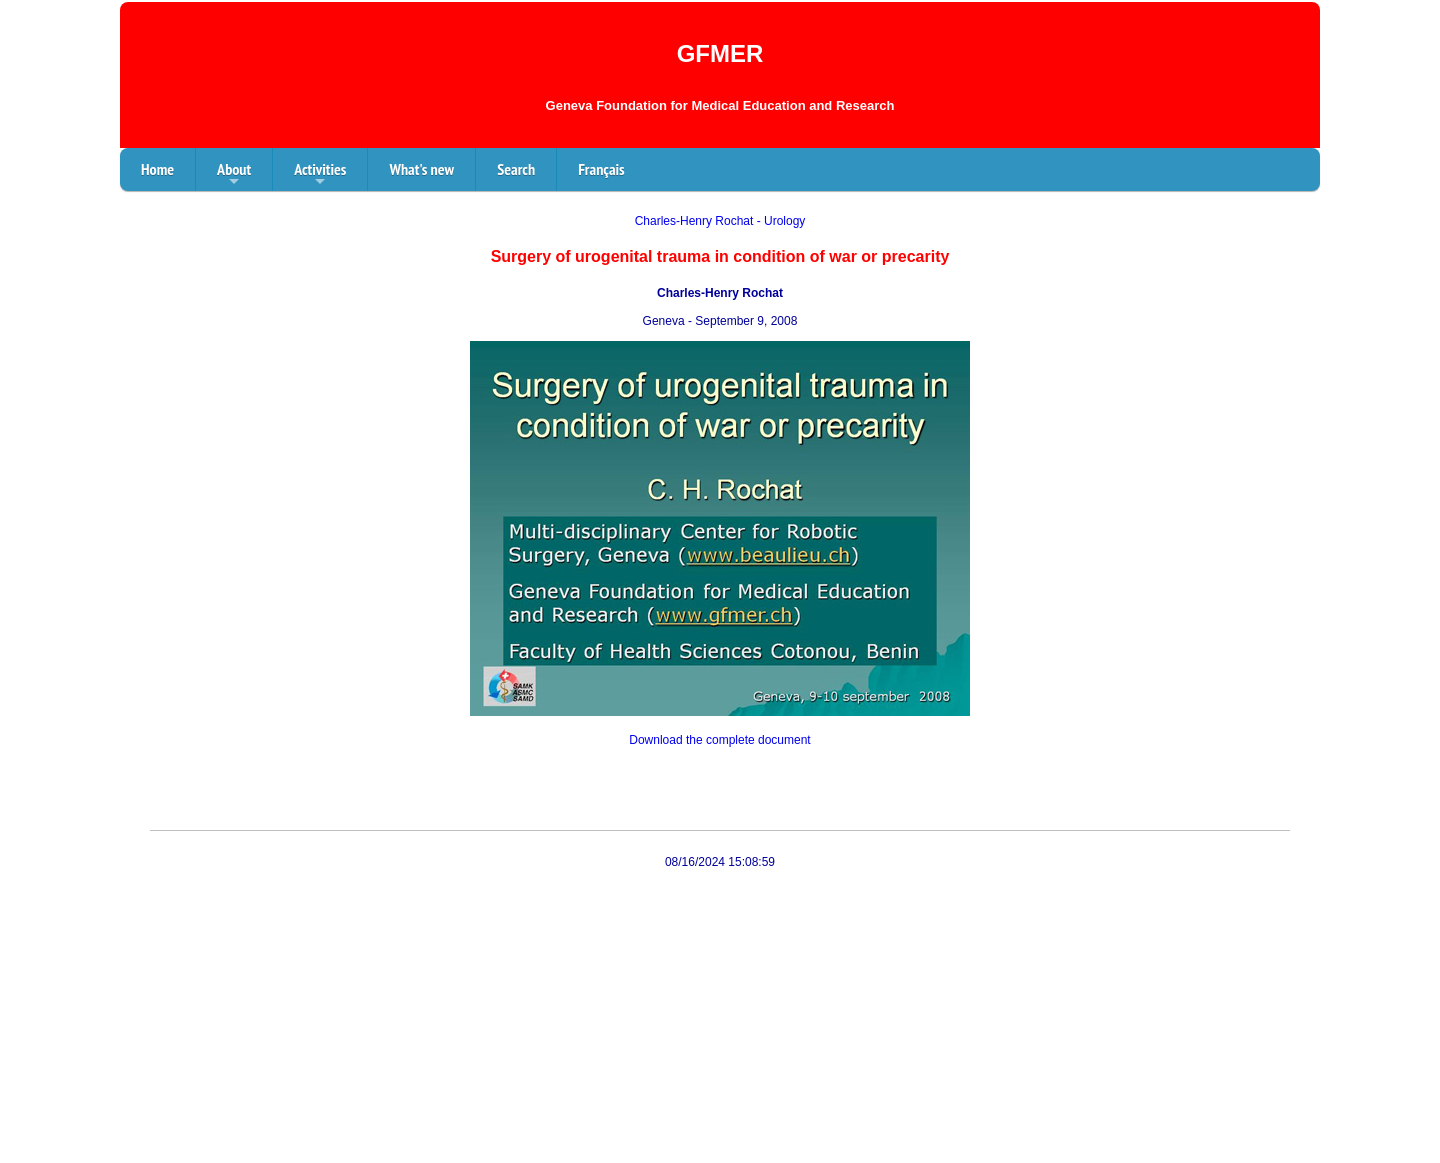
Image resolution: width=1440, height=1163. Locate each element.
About (234, 175)
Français (601, 169)
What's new (421, 169)
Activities (320, 175)
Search (516, 169)
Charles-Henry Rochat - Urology (720, 221)
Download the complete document (719, 740)
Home (157, 169)
